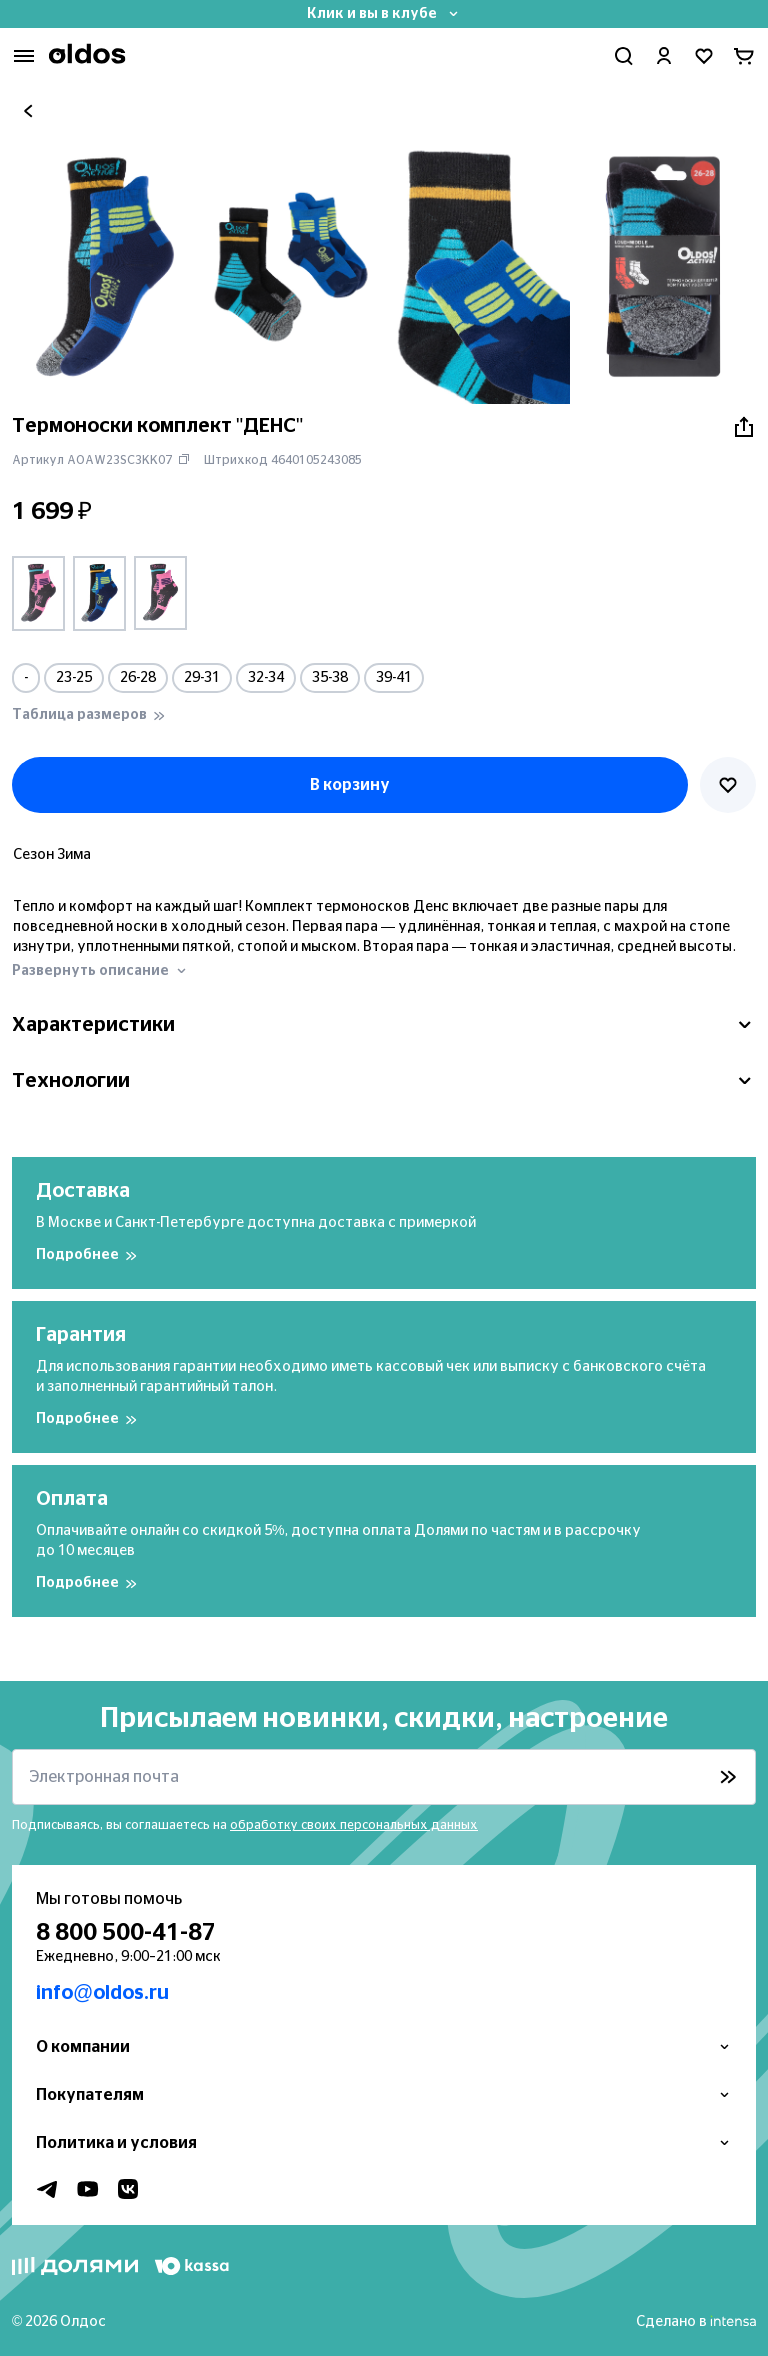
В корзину (350, 785)
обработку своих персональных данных (354, 1825)
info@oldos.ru (102, 1993)
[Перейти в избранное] (704, 56)
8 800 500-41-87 (126, 1933)
